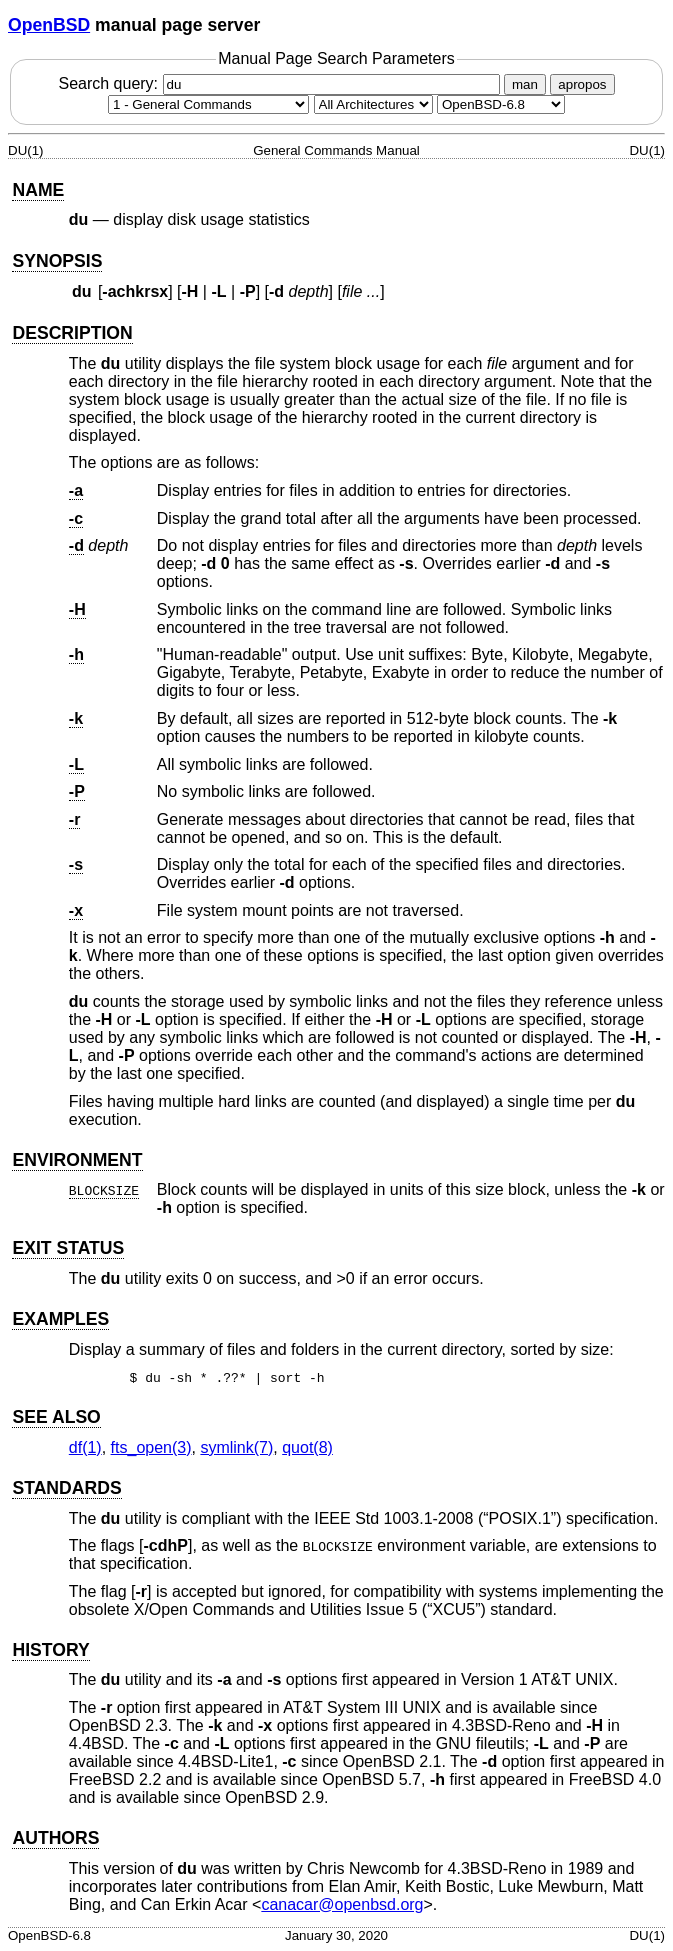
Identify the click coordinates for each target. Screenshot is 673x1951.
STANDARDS (66, 1488)
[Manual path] (501, 104)
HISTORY (50, 1650)
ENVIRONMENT (77, 1160)
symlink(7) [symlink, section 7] (236, 1447)
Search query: (281, 83)
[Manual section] (208, 104)
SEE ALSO (56, 1417)
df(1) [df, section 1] (85, 1447)
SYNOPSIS (57, 261)
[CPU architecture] (373, 104)
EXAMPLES (60, 1319)
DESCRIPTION (72, 333)
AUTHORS (55, 1838)
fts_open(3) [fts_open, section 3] (151, 1447)
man (525, 84)
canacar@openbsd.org (342, 1904)
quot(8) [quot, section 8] (307, 1447)
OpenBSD (49, 25)
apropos (582, 84)
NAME (38, 190)
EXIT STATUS (68, 1248)
